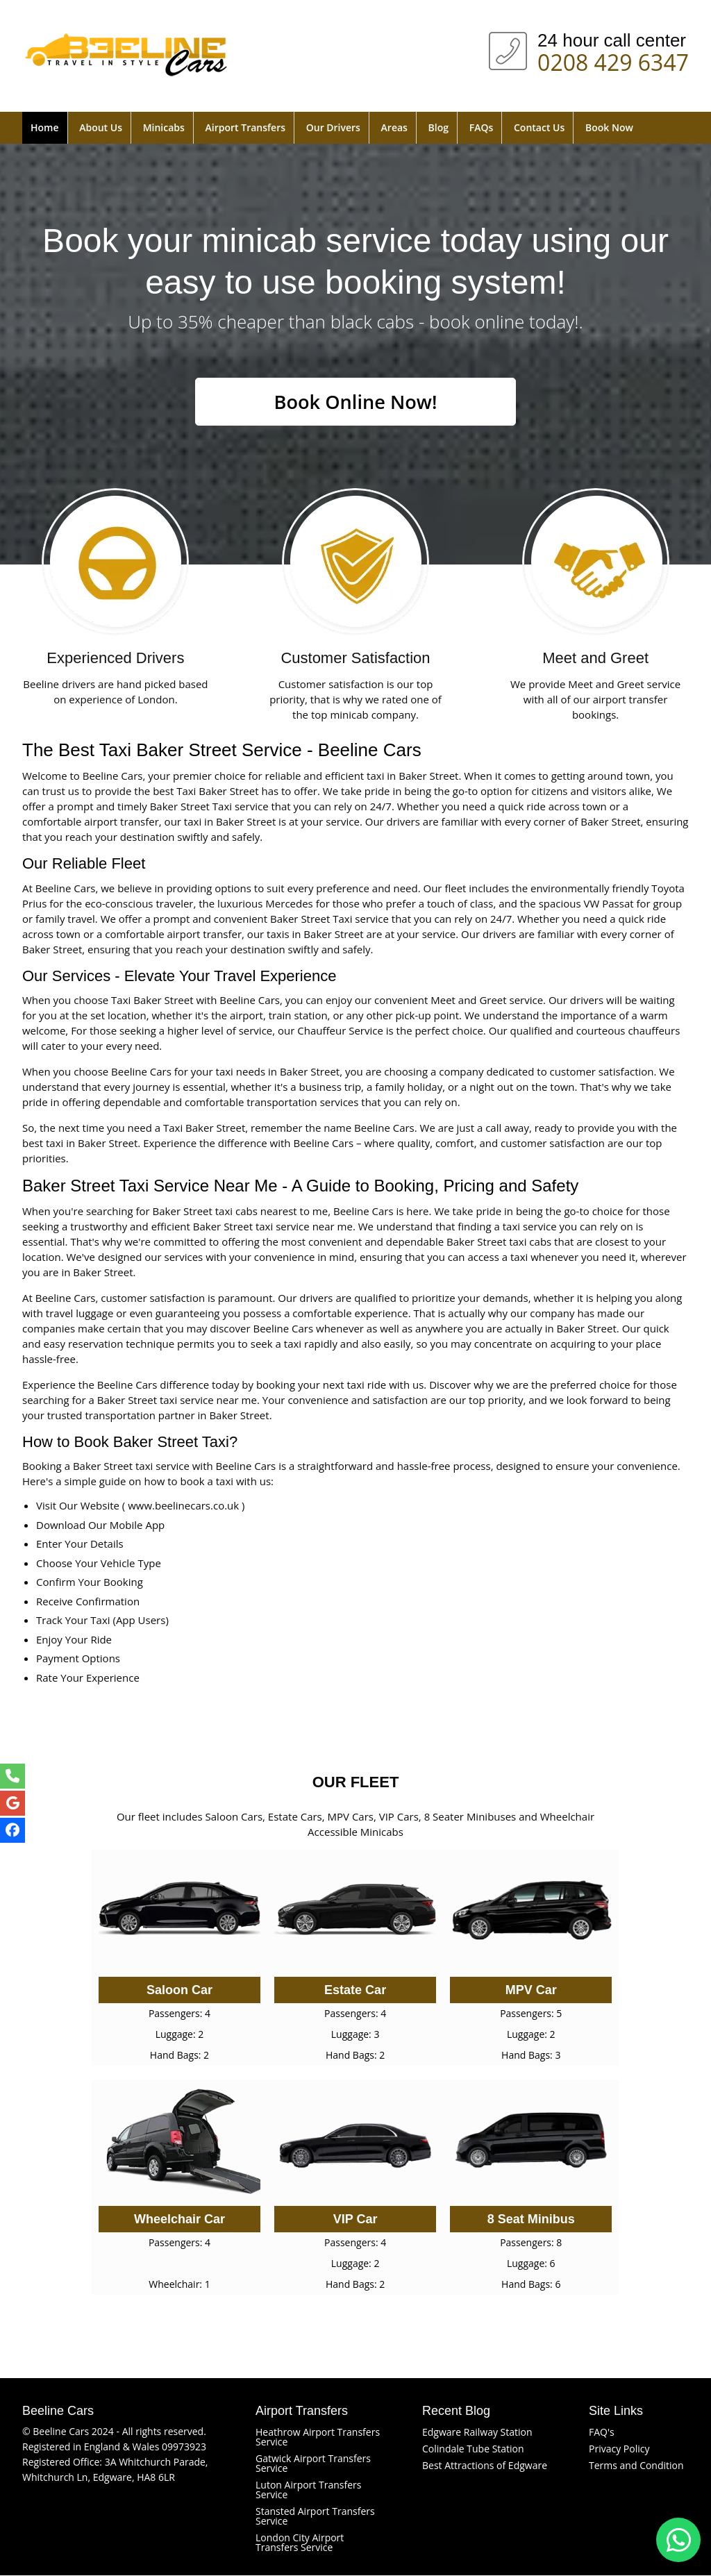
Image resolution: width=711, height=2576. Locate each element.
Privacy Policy (619, 2449)
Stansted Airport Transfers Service (315, 2516)
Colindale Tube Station (473, 2449)
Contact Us (539, 127)
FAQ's (601, 2432)
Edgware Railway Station (477, 2432)
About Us (100, 127)
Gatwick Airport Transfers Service (313, 2463)
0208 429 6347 (613, 59)
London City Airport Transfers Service (300, 2543)
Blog (438, 127)
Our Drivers (333, 127)
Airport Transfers (245, 127)
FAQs (481, 127)
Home (45, 127)
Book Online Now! (355, 402)
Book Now (609, 127)
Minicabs (164, 127)
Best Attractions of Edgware (484, 2466)
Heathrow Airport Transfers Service (318, 2437)
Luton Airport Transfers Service (308, 2490)
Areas (394, 127)
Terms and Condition (636, 2466)
